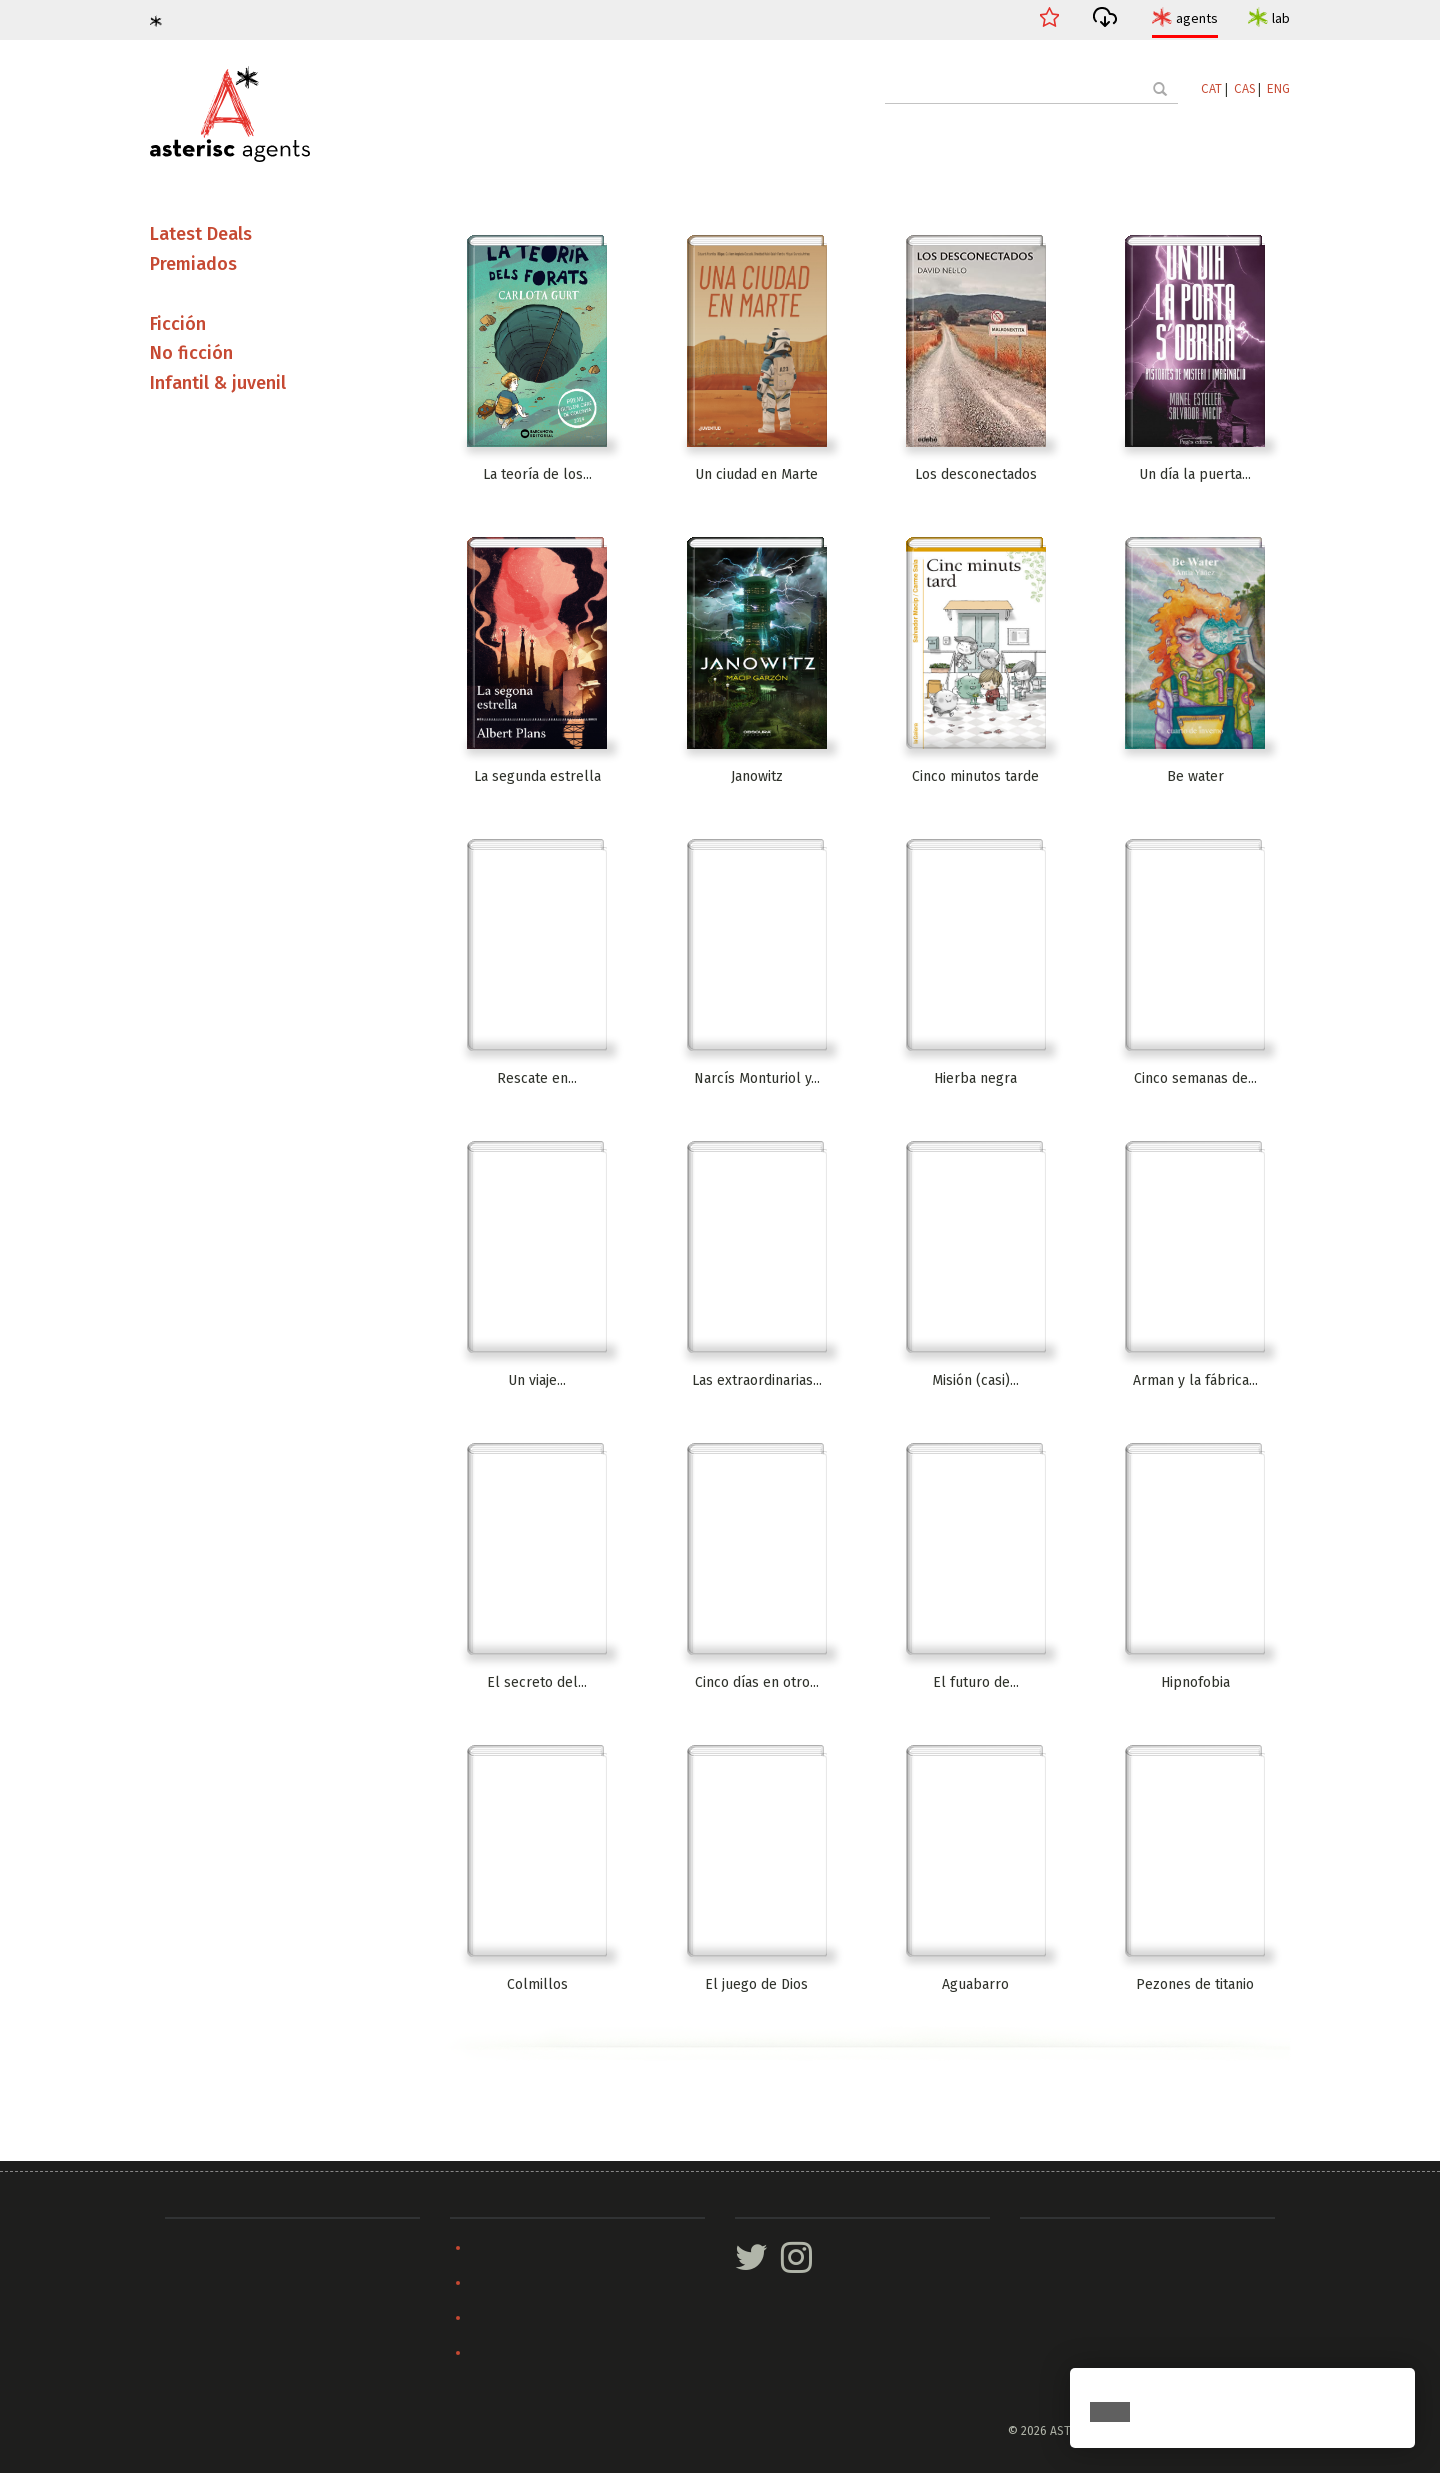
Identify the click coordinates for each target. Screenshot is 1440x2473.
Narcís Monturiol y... (757, 1078)
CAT (1211, 88)
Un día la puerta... (1195, 474)
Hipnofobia (1195, 1682)
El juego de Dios (756, 1984)
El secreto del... (537, 1682)
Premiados (193, 264)
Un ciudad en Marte (756, 474)
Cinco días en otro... (757, 1682)
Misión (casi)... (975, 1380)
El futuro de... (976, 1682)
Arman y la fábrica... (1195, 1380)
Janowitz (757, 776)
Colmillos (537, 1984)
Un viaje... (537, 1380)
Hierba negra (975, 1078)
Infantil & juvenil (218, 383)
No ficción (191, 353)
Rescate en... (537, 1078)
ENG (1278, 88)
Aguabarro (975, 1984)
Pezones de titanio (1195, 1984)
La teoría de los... (537, 474)
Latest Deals (201, 234)
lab (1281, 18)
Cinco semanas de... (1195, 1078)
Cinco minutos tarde (975, 776)
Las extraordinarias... (757, 1380)
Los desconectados (976, 474)
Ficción (178, 324)
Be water (1195, 776)
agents (1197, 18)
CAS (1244, 88)
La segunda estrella (537, 776)
